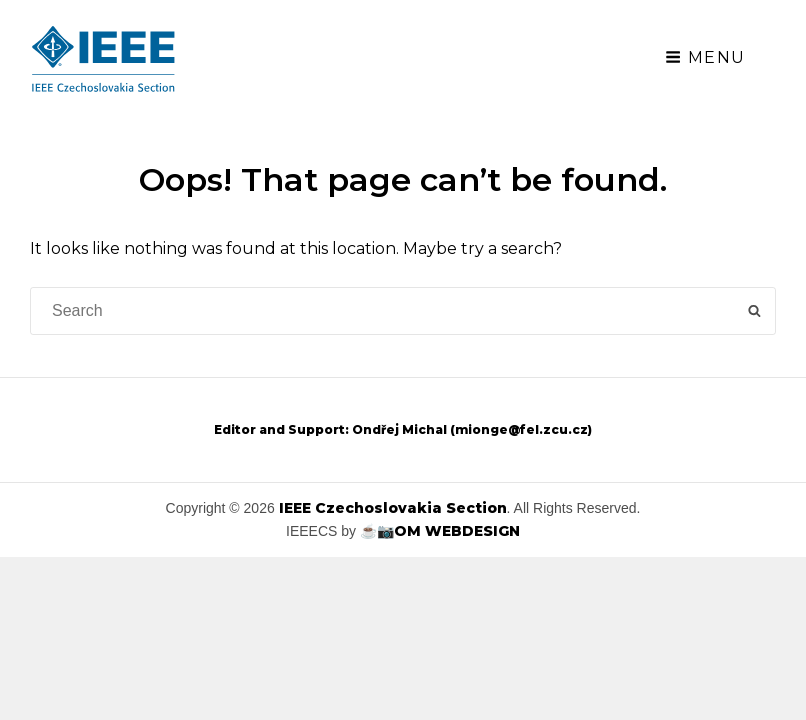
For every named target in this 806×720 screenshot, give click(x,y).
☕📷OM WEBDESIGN (440, 531)
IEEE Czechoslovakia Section (393, 508)
